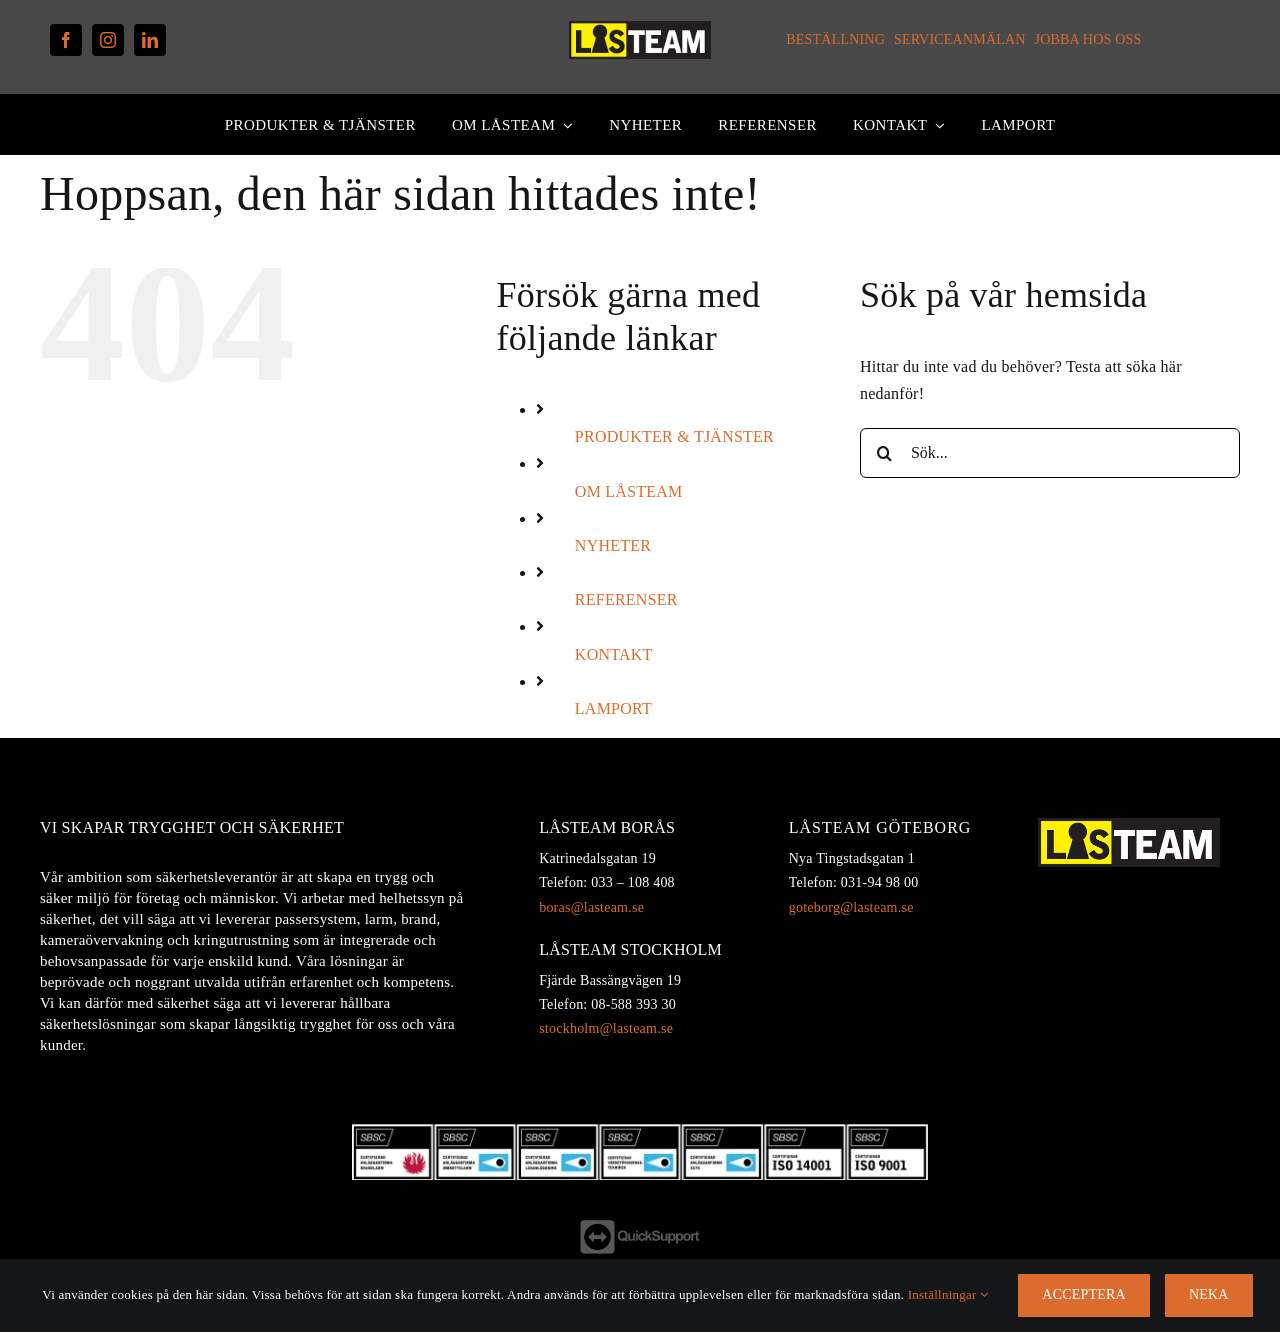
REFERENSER (626, 599)
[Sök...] (1050, 453)
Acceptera (1084, 1294)
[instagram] (108, 40)
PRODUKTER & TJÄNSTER (674, 436)
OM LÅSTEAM (629, 491)
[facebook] (66, 40)
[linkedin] (150, 40)
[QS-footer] (640, 1227)
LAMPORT (613, 708)
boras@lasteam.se (591, 907)
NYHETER (613, 545)
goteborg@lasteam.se (851, 907)
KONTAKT (614, 654)
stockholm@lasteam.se (606, 1028)
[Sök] (885, 453)
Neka (1209, 1294)
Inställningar (948, 1294)
